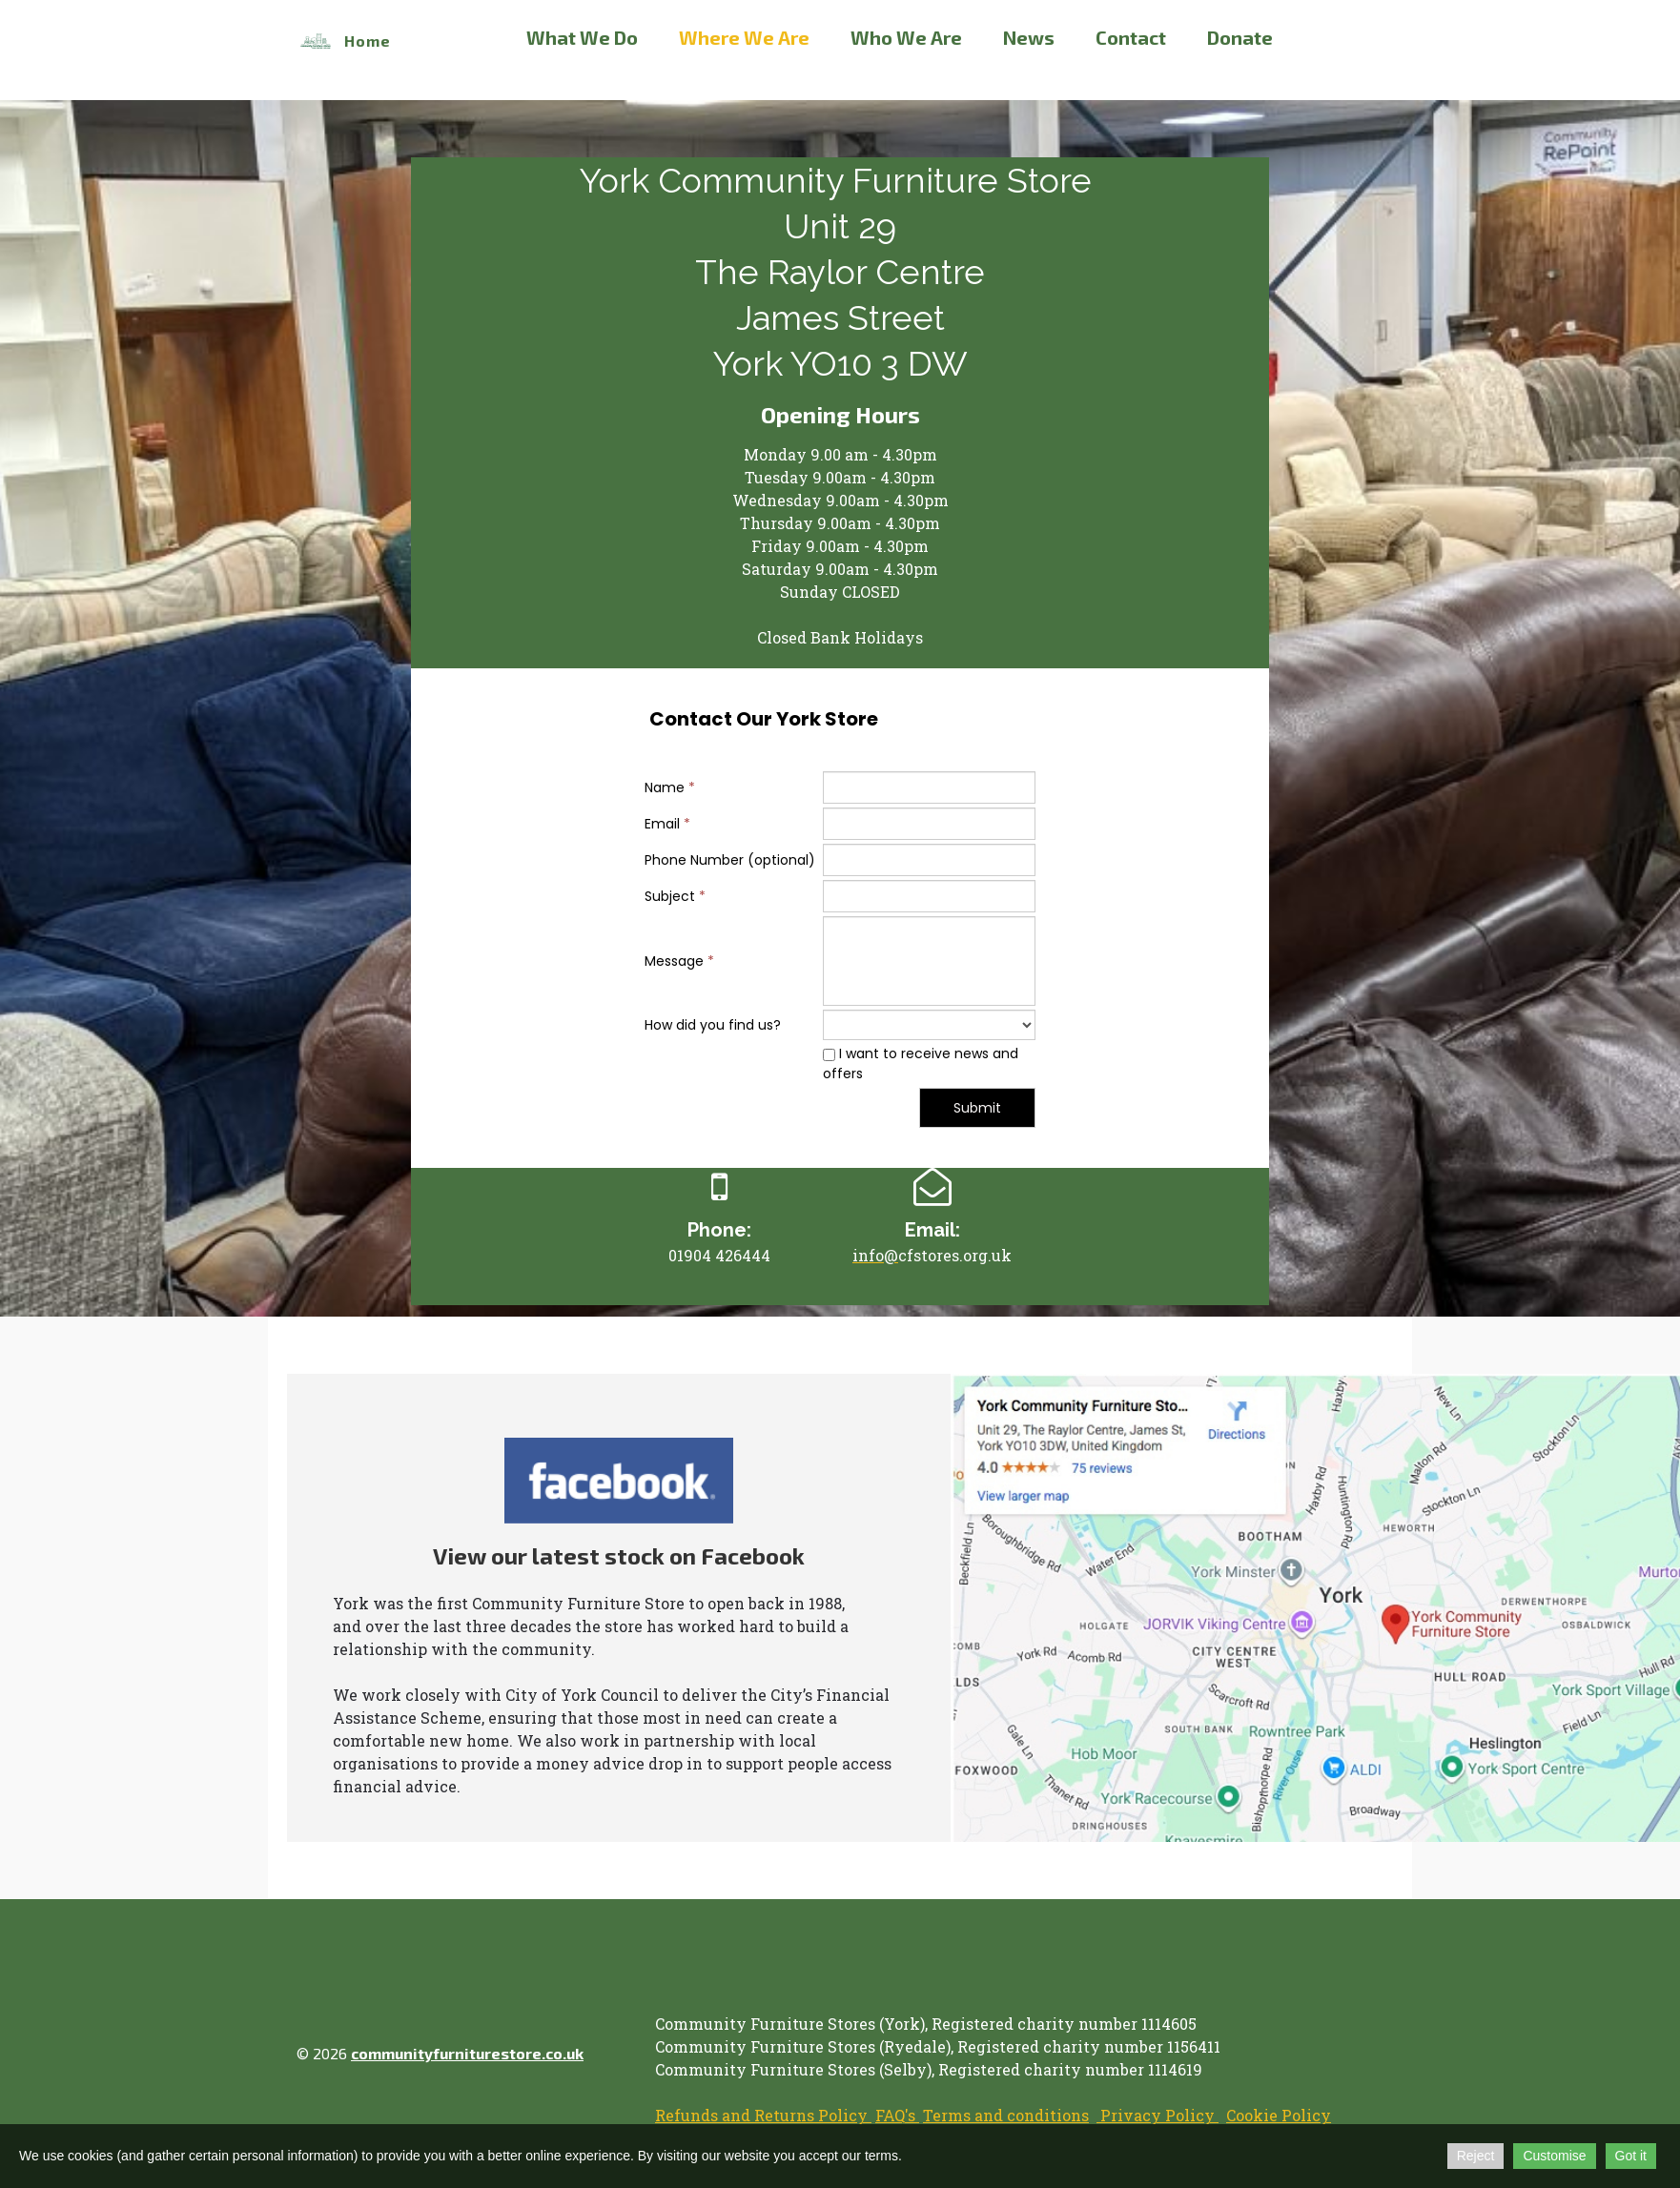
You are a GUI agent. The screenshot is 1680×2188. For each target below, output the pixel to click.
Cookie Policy (1278, 2115)
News (1029, 37)
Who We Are (906, 37)
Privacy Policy (1157, 2115)
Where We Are (744, 37)
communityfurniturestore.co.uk (467, 2053)
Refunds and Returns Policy (763, 2115)
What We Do (582, 37)
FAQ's (897, 2115)
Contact (1131, 37)
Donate (1240, 37)
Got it (1631, 2155)
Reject (1476, 2155)
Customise (1554, 2155)
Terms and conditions (1006, 2115)
